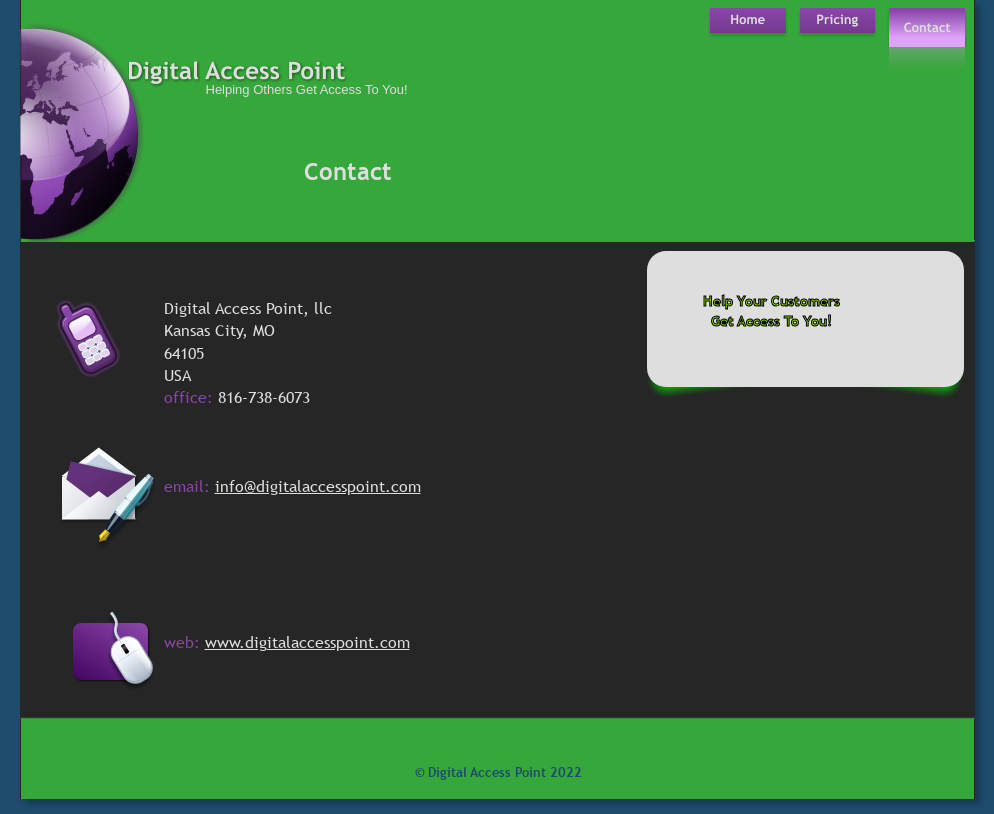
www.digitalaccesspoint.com (307, 642)
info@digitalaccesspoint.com (318, 486)
